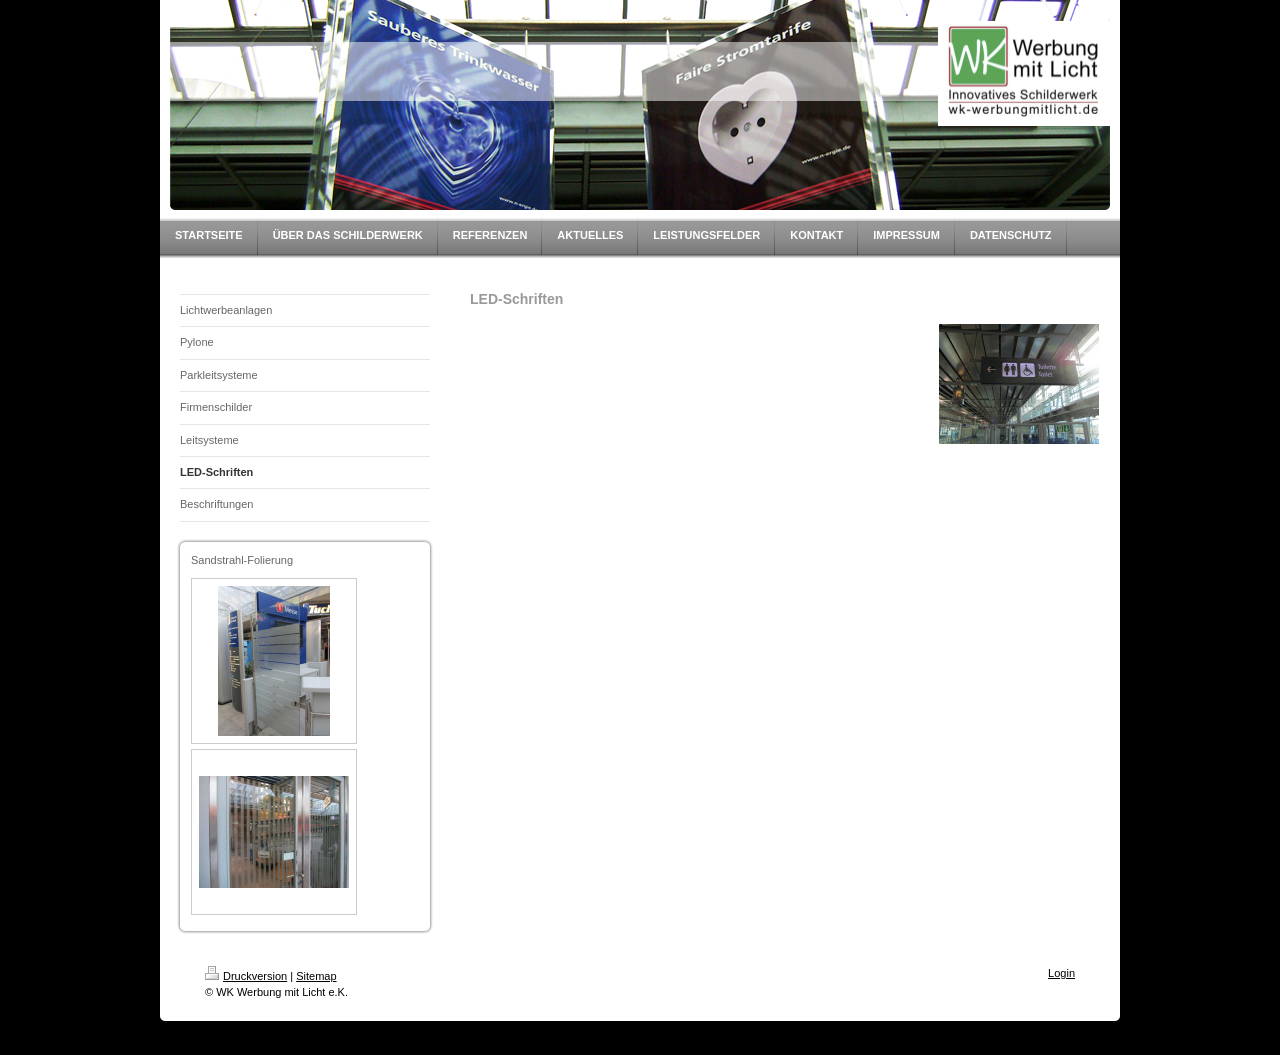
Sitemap (316, 976)
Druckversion (246, 976)
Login (1061, 973)
